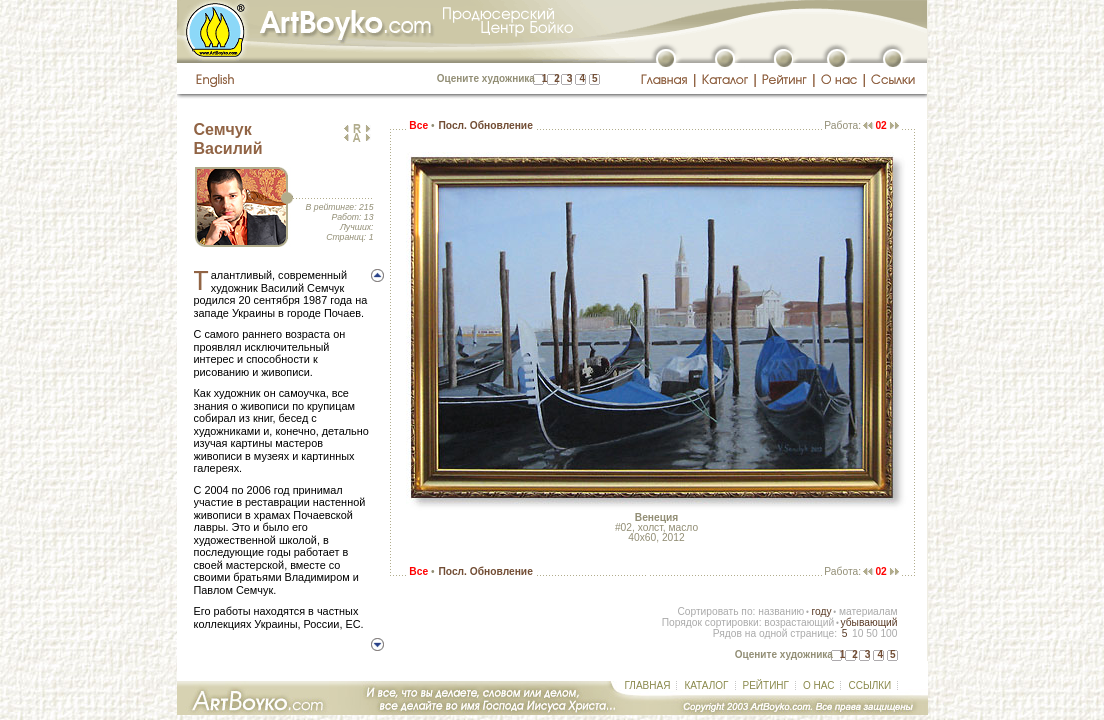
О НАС (818, 685)
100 (888, 633)
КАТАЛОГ (706, 685)
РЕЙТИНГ (766, 685)
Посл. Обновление (485, 125)
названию (781, 611)
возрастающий (799, 622)
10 (857, 633)
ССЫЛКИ (869, 685)
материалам (868, 611)
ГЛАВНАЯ (648, 685)
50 (871, 633)
